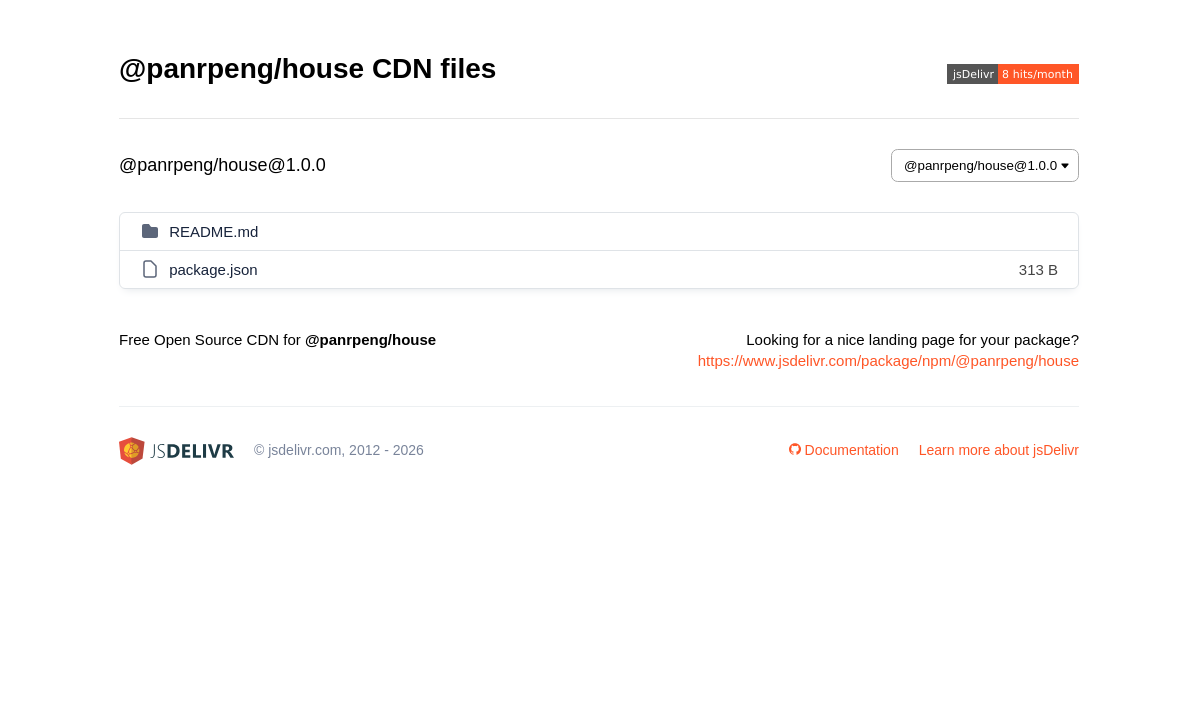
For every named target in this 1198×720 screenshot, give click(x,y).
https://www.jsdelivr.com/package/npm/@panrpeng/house (888, 360)
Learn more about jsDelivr (999, 450)
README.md (213, 231)
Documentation (844, 450)
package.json (213, 269)
